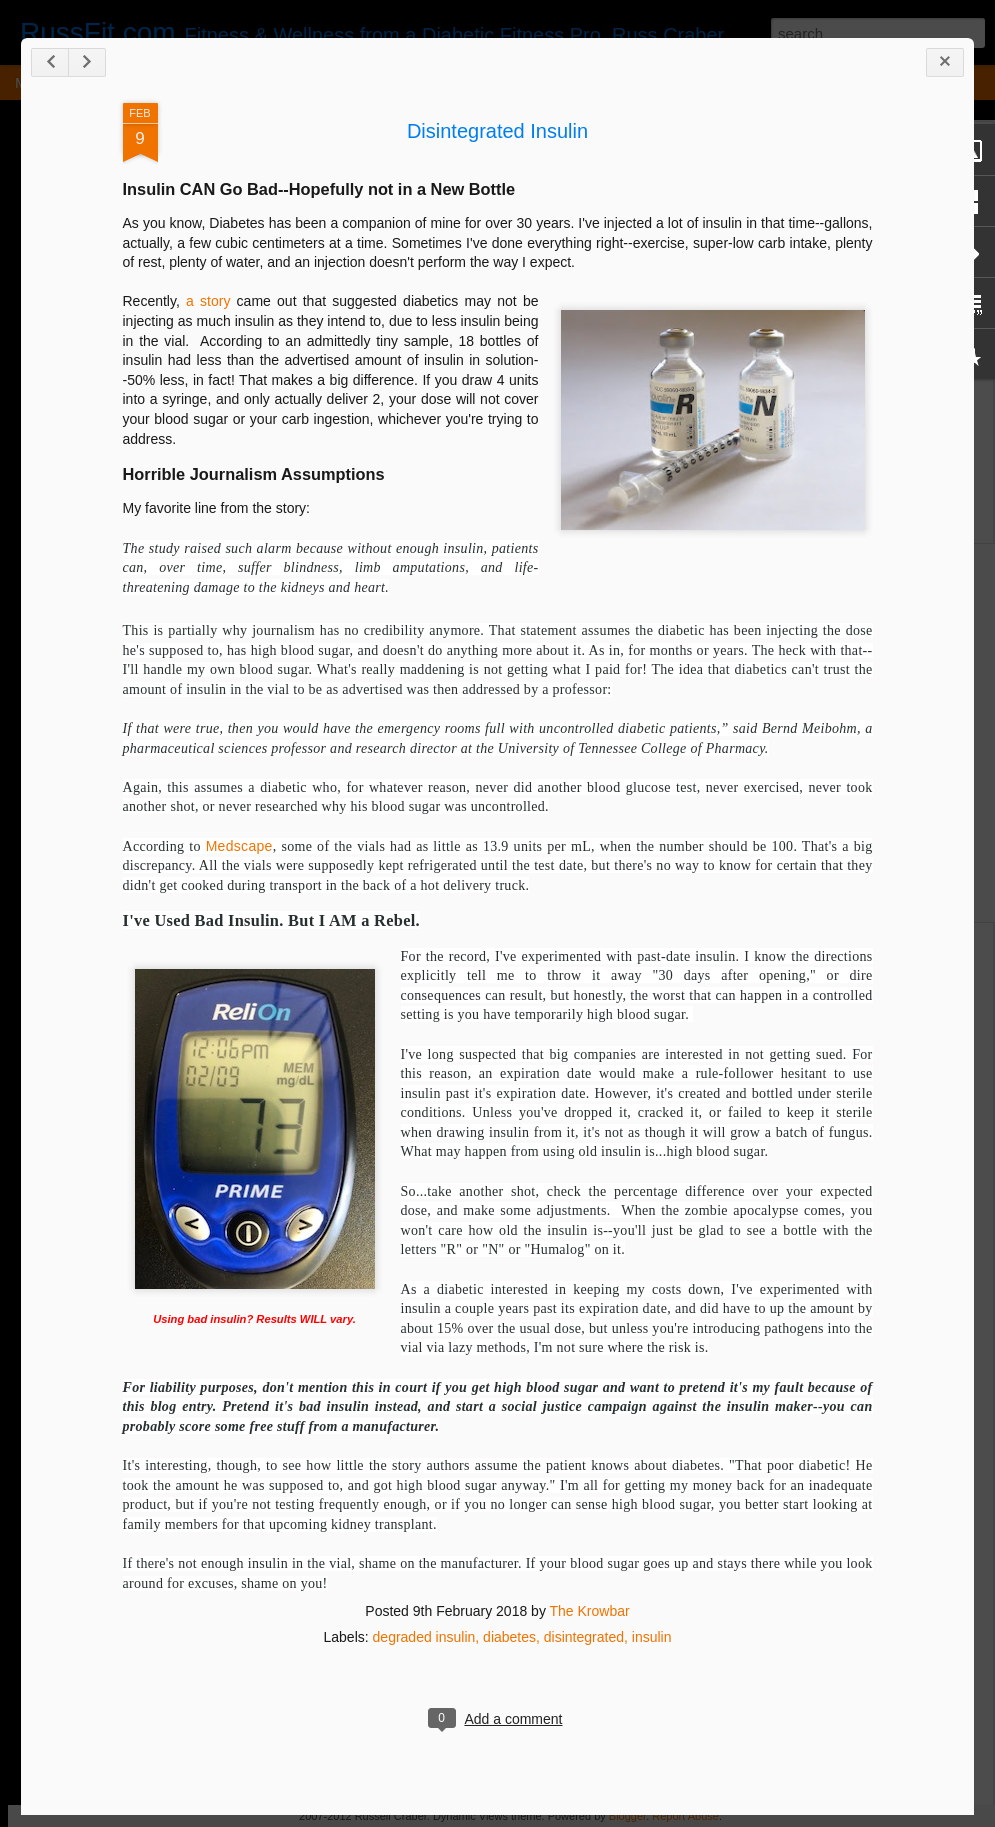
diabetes (509, 1637)
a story (208, 301)
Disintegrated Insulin (497, 131)
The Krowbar (590, 1611)
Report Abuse (685, 1816)
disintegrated (584, 1637)
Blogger (627, 1816)
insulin (652, 1637)
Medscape (239, 846)
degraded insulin (424, 1637)
